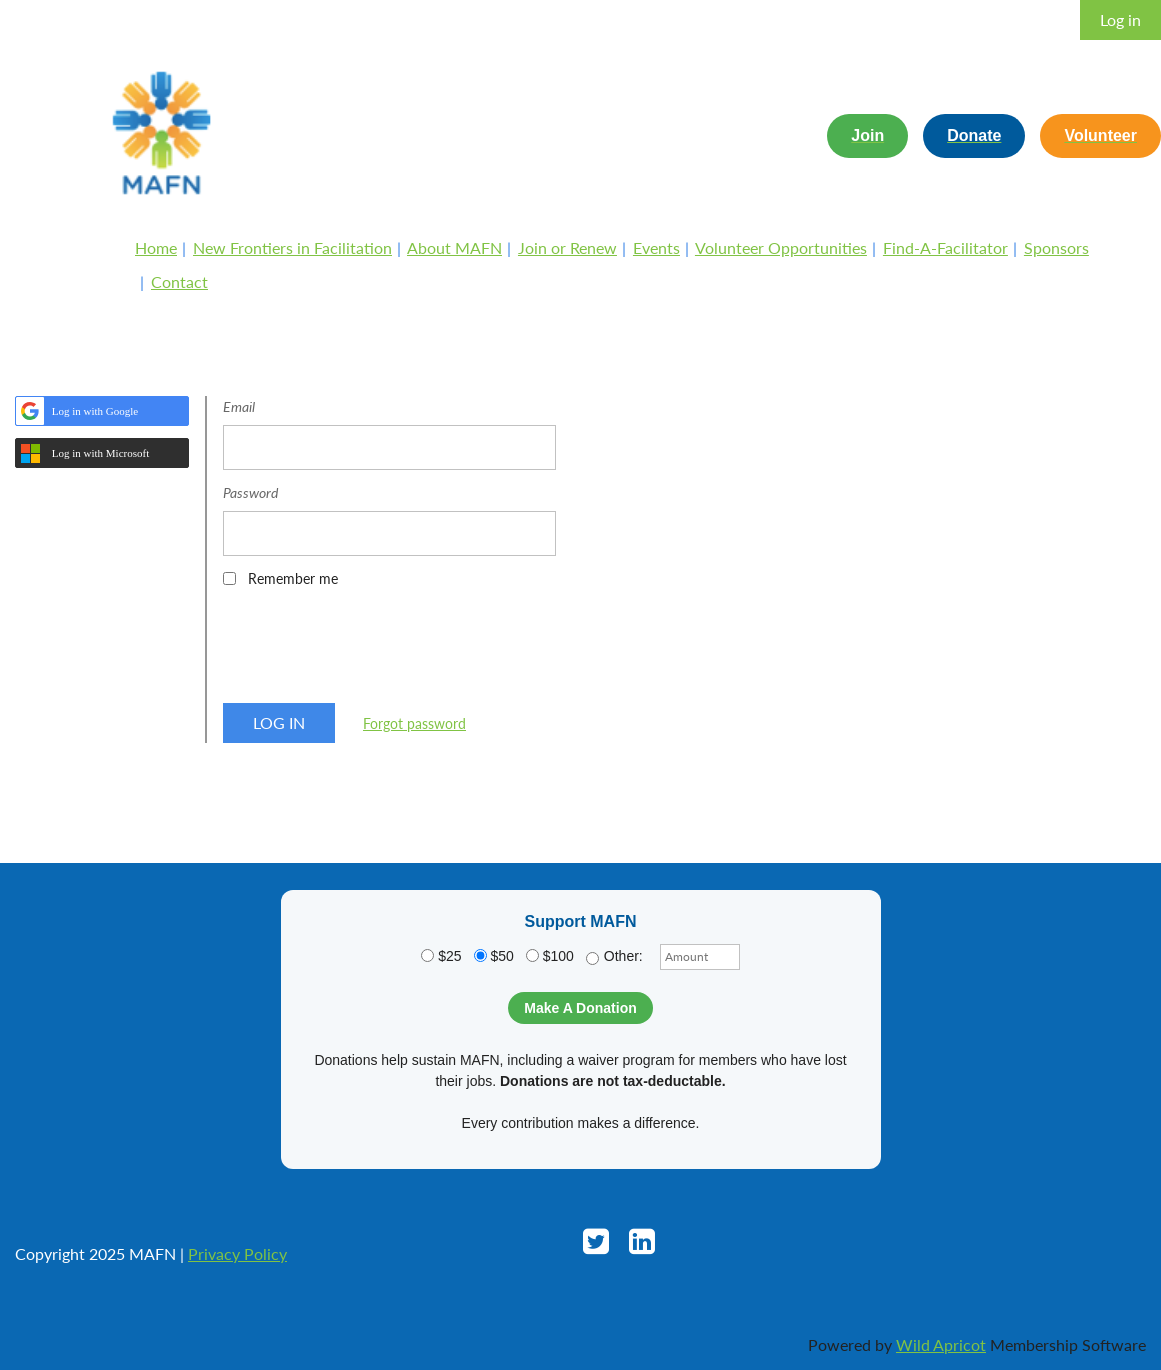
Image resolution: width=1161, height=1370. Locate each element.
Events (656, 247)
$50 (494, 956)
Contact (179, 281)
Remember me (293, 578)
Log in (1120, 19)
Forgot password (414, 723)
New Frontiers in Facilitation (292, 247)
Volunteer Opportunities (781, 247)
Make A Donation (580, 1008)
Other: (614, 956)
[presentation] (375, 652)
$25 (441, 956)
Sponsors (1056, 247)
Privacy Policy (237, 1253)
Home (156, 247)
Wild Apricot (941, 1344)
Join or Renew (567, 247)
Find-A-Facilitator (945, 247)
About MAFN (454, 247)
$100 (550, 956)
